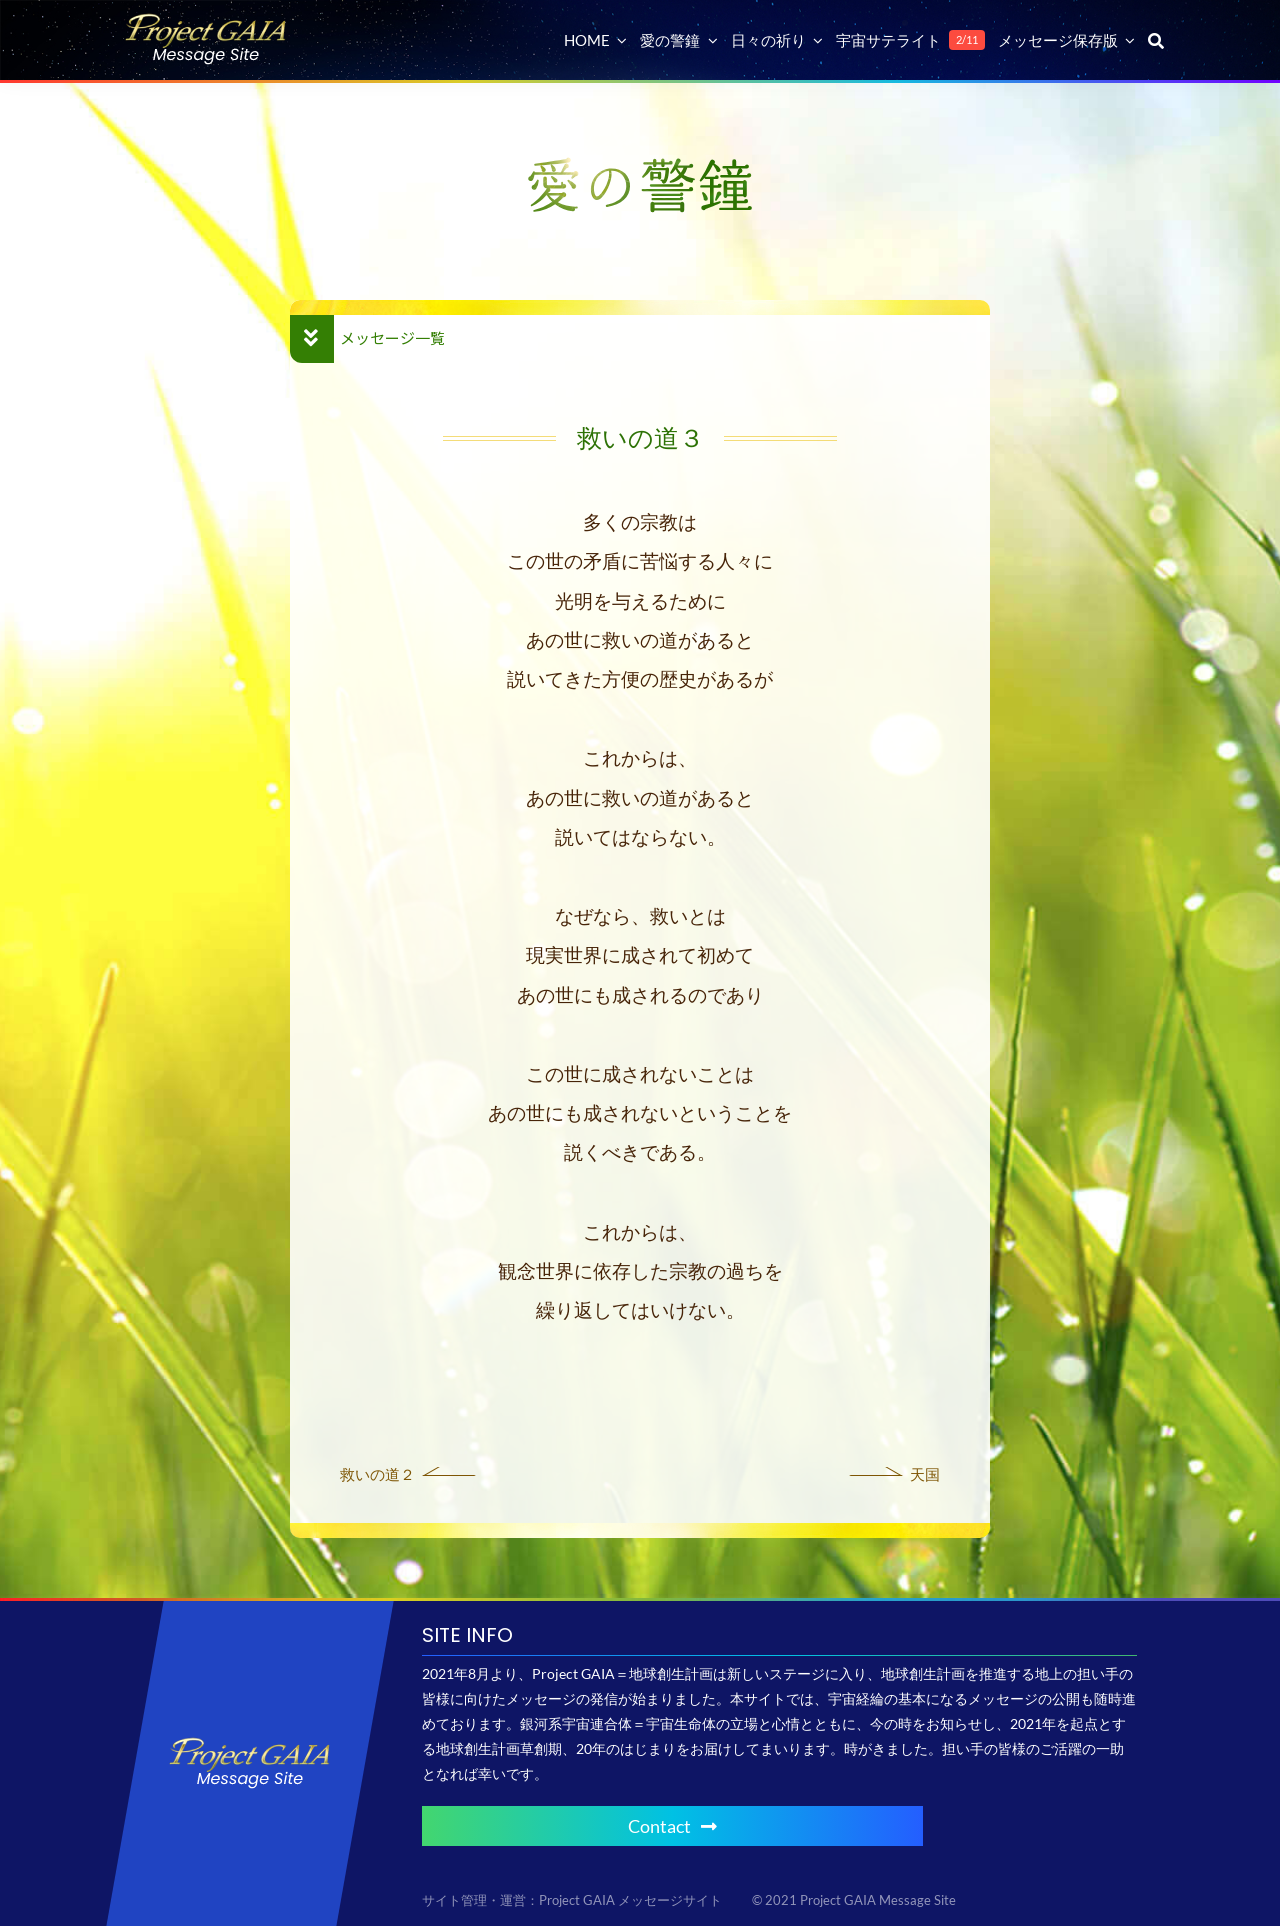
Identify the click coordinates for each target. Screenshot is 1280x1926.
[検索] (1156, 40)
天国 (925, 1474)
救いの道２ (377, 1474)
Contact (672, 1826)
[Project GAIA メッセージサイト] (206, 20)
